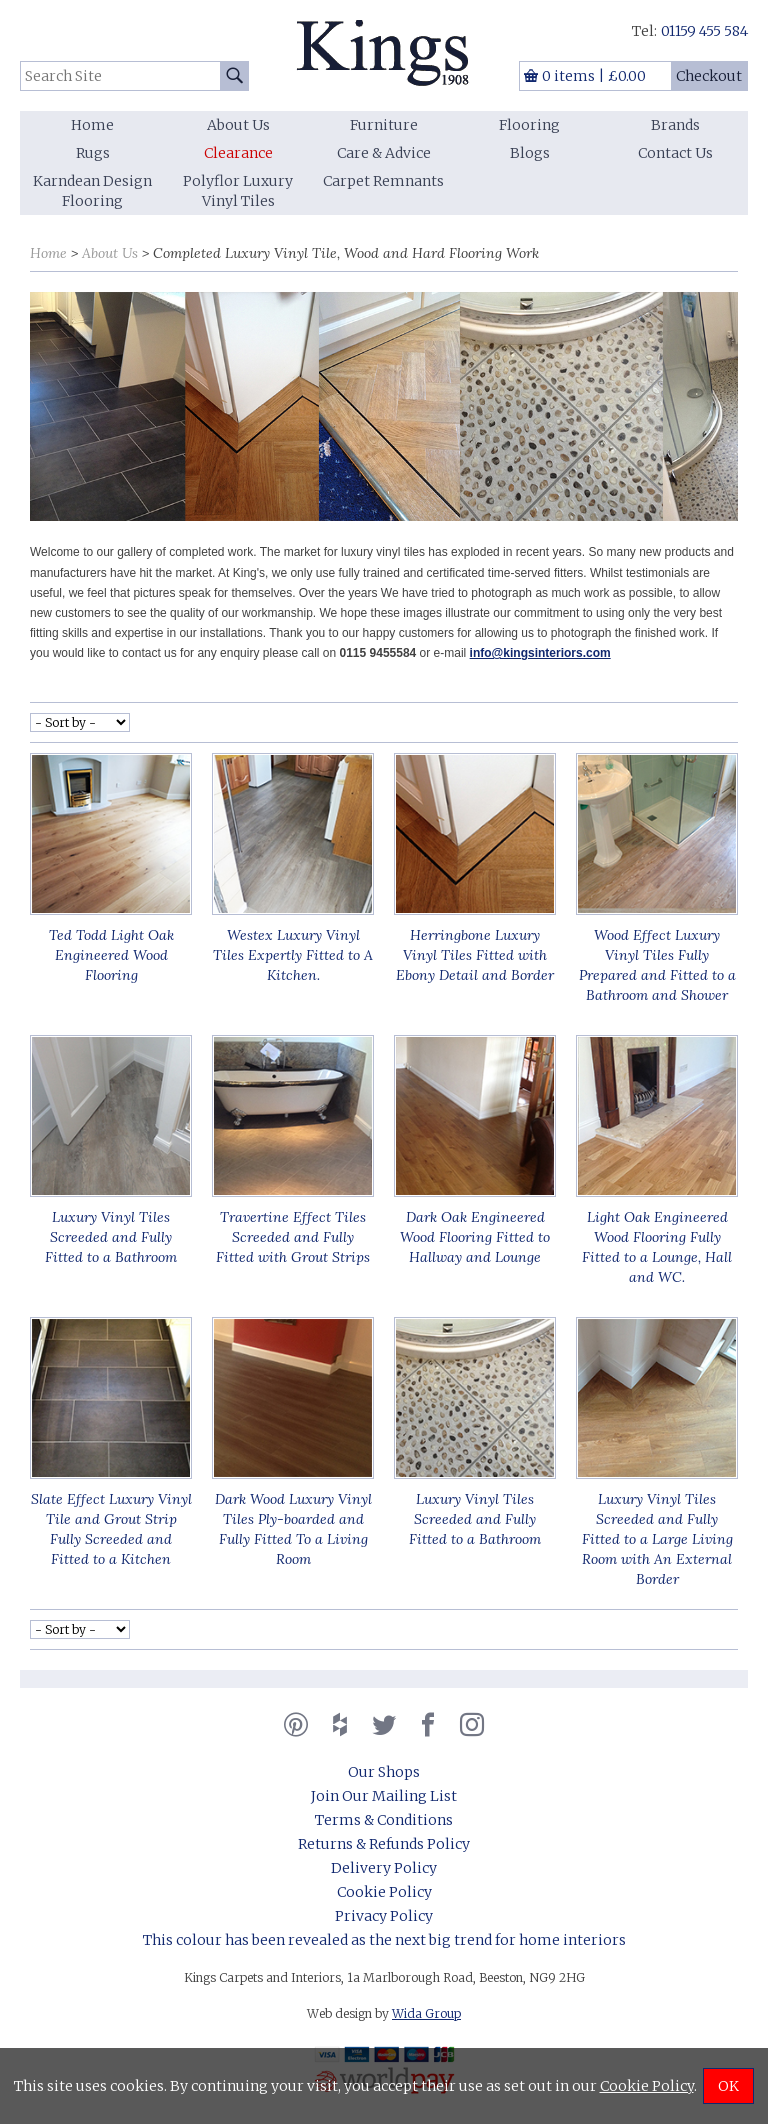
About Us (238, 125)
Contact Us (675, 153)
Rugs (93, 153)
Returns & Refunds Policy (384, 1844)
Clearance (238, 153)
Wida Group (426, 2013)
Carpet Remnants (383, 181)
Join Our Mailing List (384, 1796)
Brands (675, 125)
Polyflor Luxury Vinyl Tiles (238, 191)
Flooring (529, 125)
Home (92, 125)
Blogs (530, 153)
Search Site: (20, 61)
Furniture (384, 125)
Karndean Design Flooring (92, 191)
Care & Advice (384, 153)
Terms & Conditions (384, 1820)
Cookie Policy (384, 1892)
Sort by (20, 235)
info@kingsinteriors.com (540, 653)
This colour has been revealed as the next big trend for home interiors (384, 1940)
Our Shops (384, 1772)
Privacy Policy (384, 1916)
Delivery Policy (384, 1868)
